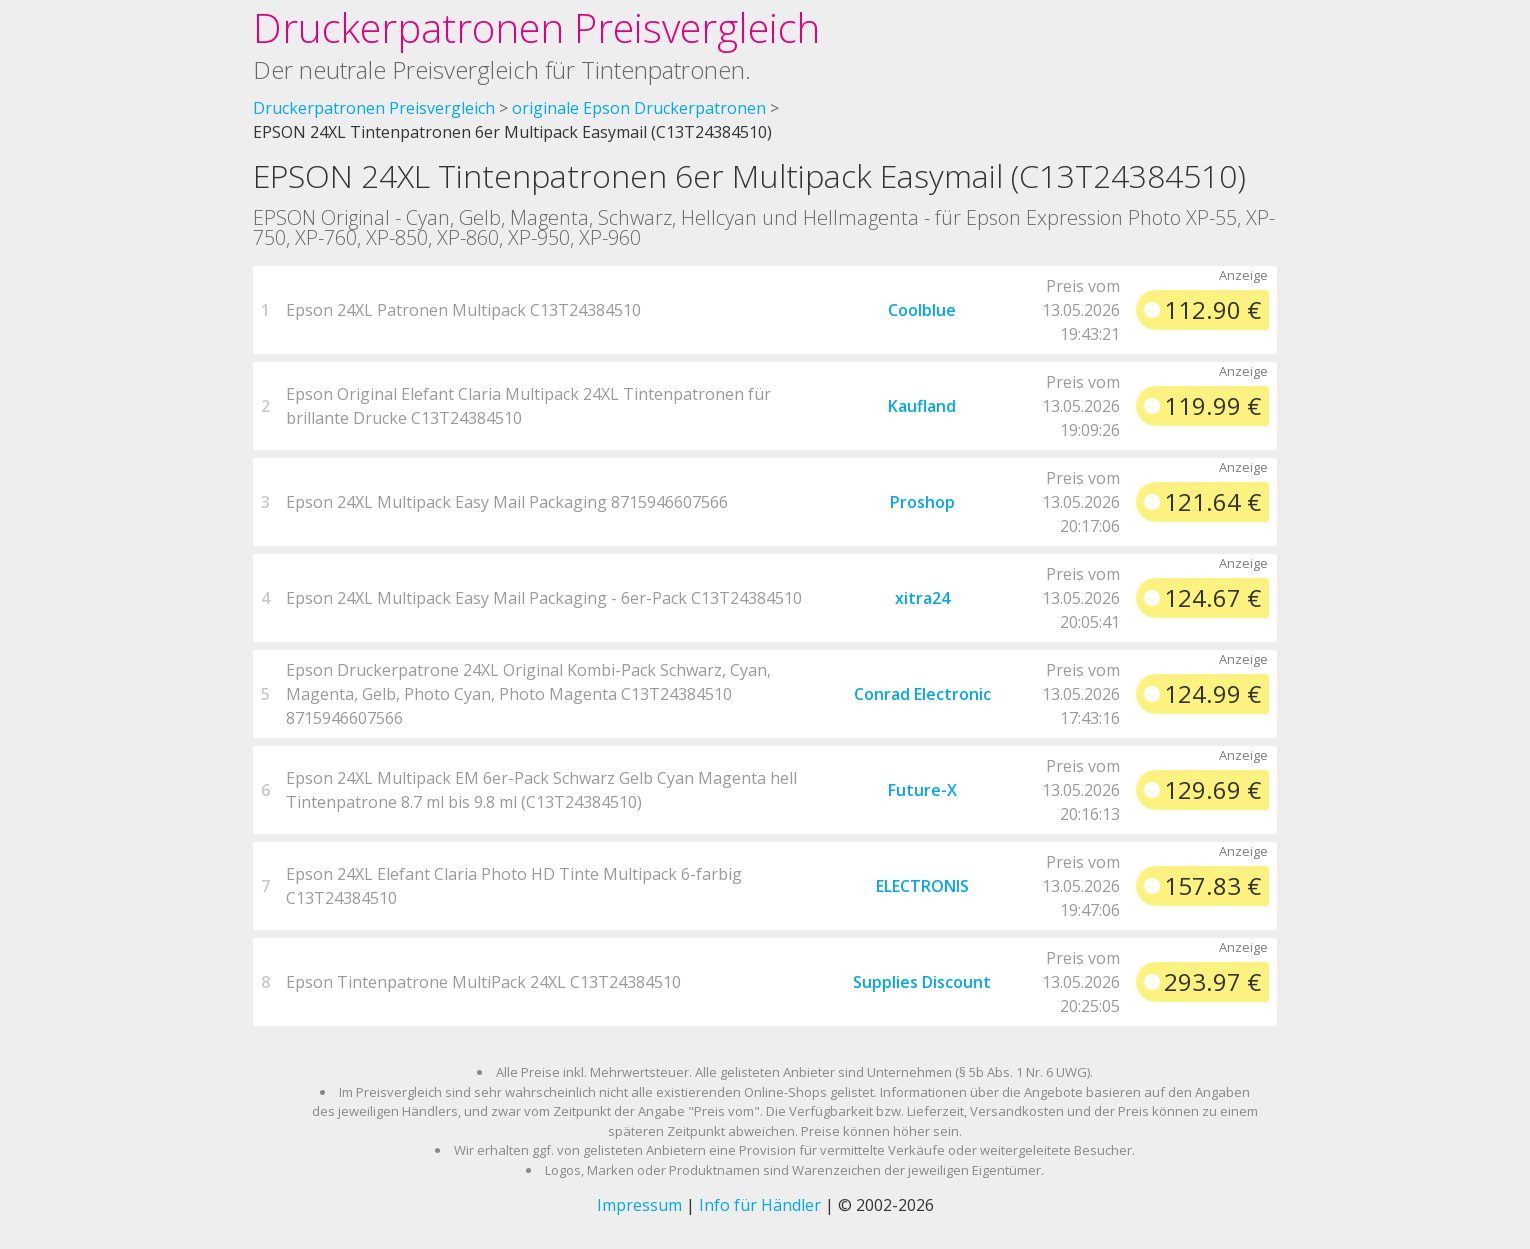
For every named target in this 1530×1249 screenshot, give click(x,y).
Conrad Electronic (922, 694)
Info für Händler (760, 1205)
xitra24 (922, 598)
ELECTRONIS (922, 886)
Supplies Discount (922, 982)
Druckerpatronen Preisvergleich (536, 27)
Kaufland (922, 406)
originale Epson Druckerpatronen (639, 108)
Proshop (922, 502)
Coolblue (922, 310)
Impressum (639, 1205)
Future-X (922, 790)
